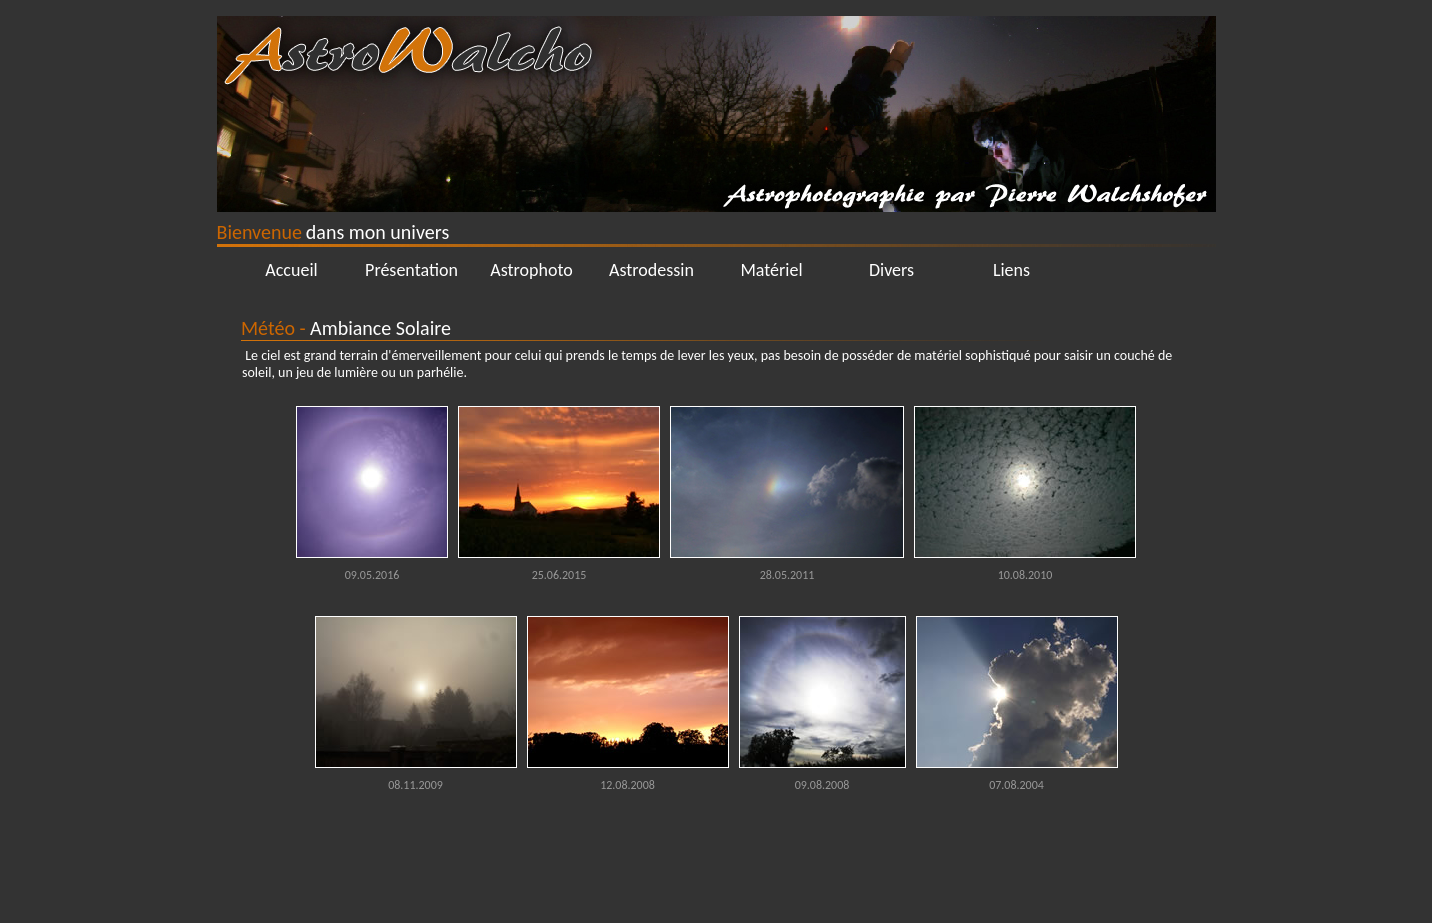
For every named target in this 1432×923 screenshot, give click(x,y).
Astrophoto (531, 270)
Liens (1011, 270)
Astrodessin (651, 270)
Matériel (771, 270)
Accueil (291, 270)
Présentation (411, 270)
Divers (891, 270)
